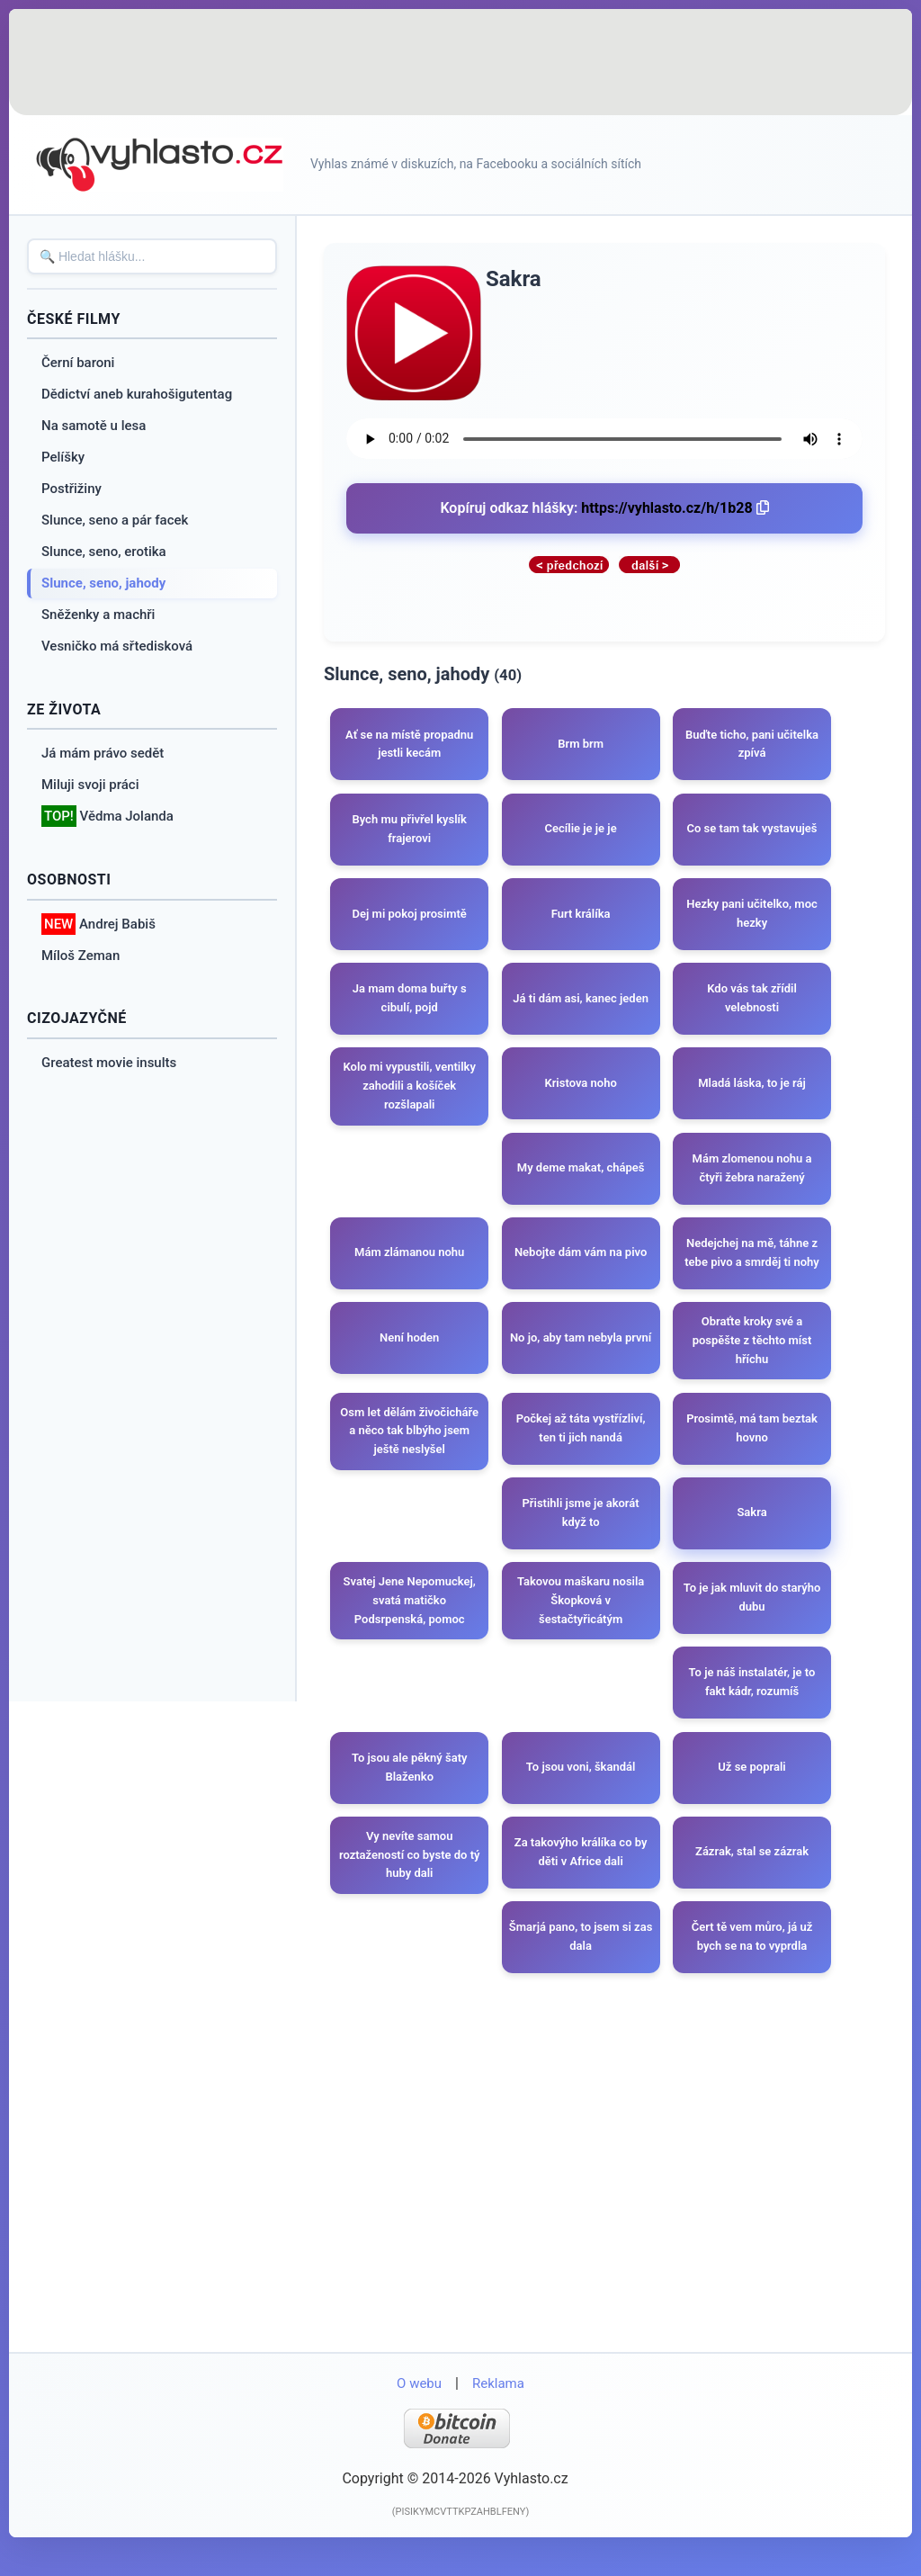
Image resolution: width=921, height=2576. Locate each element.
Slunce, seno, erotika (103, 551)
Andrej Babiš (98, 924)
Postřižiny (71, 488)
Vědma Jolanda (107, 816)
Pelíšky (63, 457)
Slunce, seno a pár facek (114, 520)
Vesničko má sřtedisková (116, 646)
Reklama (498, 2413)
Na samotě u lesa (93, 425)
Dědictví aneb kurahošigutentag (136, 394)
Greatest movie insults (108, 1063)
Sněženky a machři (98, 614)
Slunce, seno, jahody (103, 583)
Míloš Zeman (80, 955)
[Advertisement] (460, 62)
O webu (419, 2413)
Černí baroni (77, 363)
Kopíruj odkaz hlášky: (604, 507)
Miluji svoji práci (90, 784)
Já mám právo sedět (102, 753)
